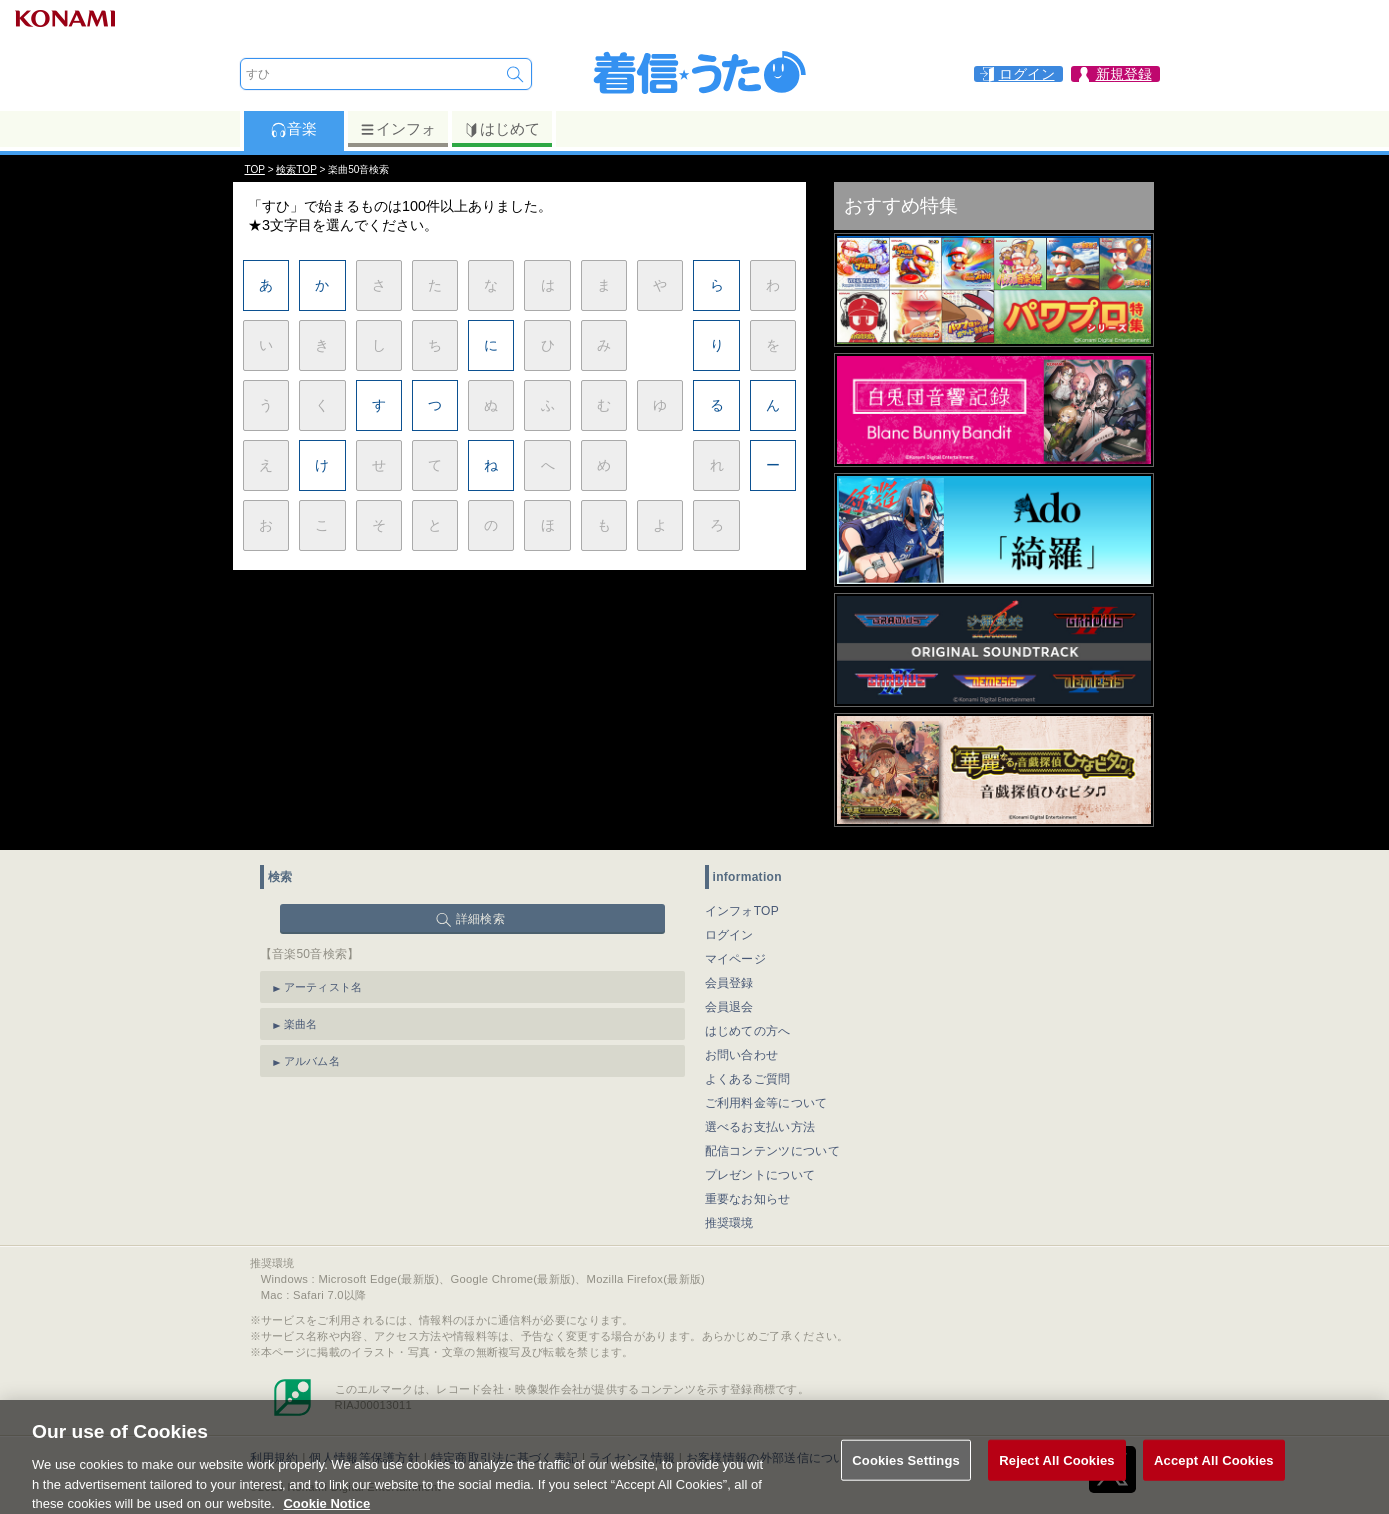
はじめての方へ (748, 1031)
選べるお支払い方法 (760, 1127)
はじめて (501, 129)
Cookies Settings (906, 1476)
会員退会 (729, 1007)
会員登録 (729, 983)
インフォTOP (742, 911)
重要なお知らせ (748, 1199)
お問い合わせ (742, 1055)
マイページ (736, 959)
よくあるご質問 (748, 1079)
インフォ (397, 129)
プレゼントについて (760, 1175)
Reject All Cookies (1056, 1476)
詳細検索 (480, 919)
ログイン (729, 935)
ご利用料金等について (766, 1103)
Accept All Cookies (1214, 1476)
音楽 (293, 129)
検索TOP (296, 169)
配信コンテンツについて (772, 1151)
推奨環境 (729, 1223)
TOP (255, 169)
